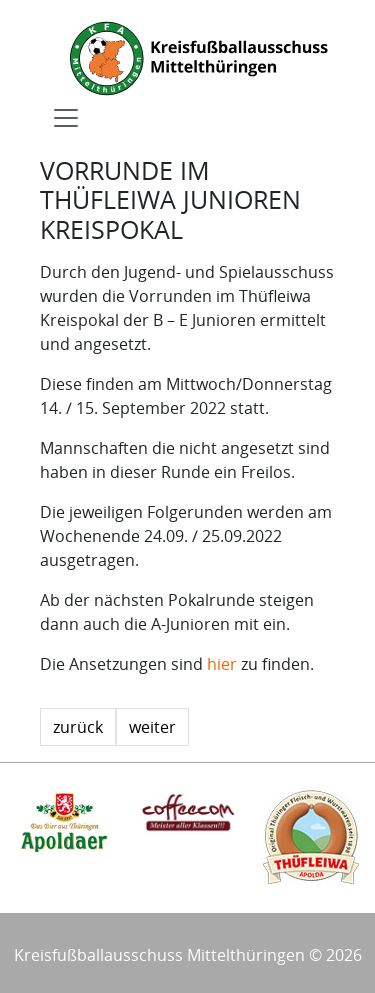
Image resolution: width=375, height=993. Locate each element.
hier (222, 664)
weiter (152, 727)
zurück (78, 727)
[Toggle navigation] (66, 118)
